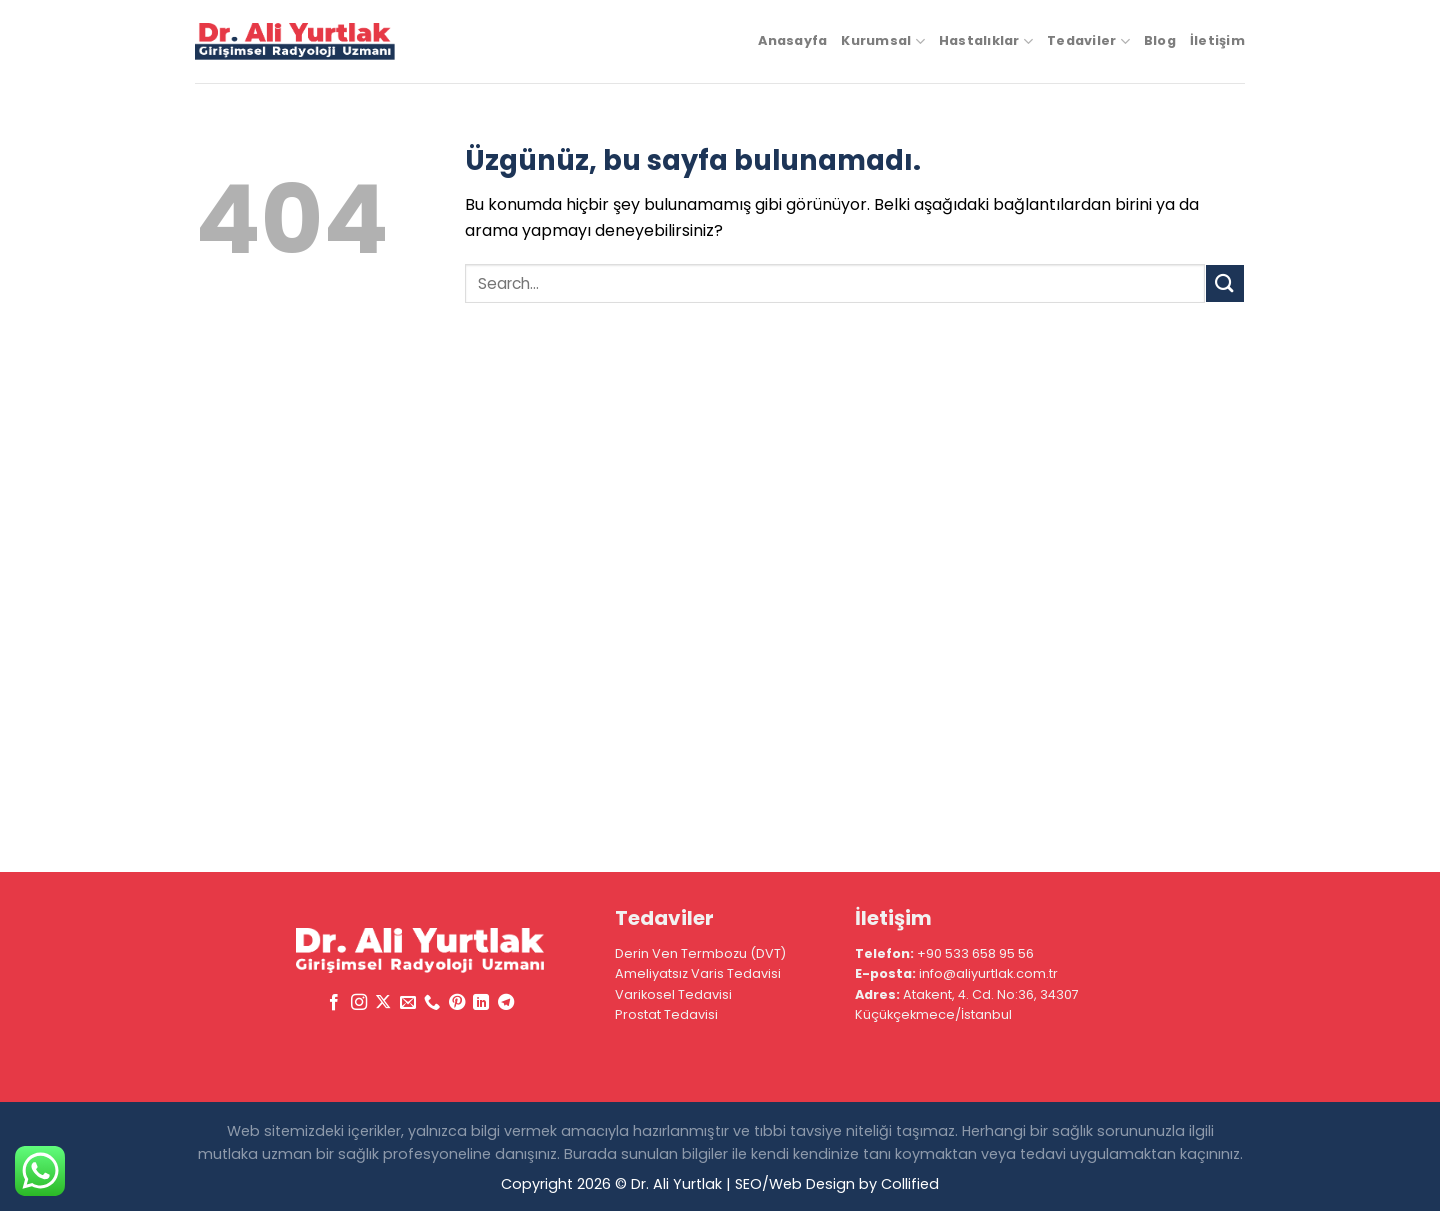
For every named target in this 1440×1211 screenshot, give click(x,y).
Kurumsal (883, 41)
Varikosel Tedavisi (673, 994)
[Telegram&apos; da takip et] (505, 1003)
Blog (1160, 40)
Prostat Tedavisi (666, 1014)
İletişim (1217, 40)
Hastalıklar (986, 41)
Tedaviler (1088, 41)
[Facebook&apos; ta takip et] (334, 1003)
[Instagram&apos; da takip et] (359, 1003)
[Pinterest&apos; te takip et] (457, 1003)
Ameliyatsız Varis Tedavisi (698, 973)
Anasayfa (792, 40)
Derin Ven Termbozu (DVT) (700, 953)
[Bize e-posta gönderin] (408, 1003)
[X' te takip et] (383, 1003)
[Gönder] (1225, 283)
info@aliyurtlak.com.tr (988, 973)
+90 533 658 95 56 (975, 953)
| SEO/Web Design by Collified (832, 1184)
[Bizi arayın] (432, 1003)
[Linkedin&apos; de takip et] (481, 1003)
